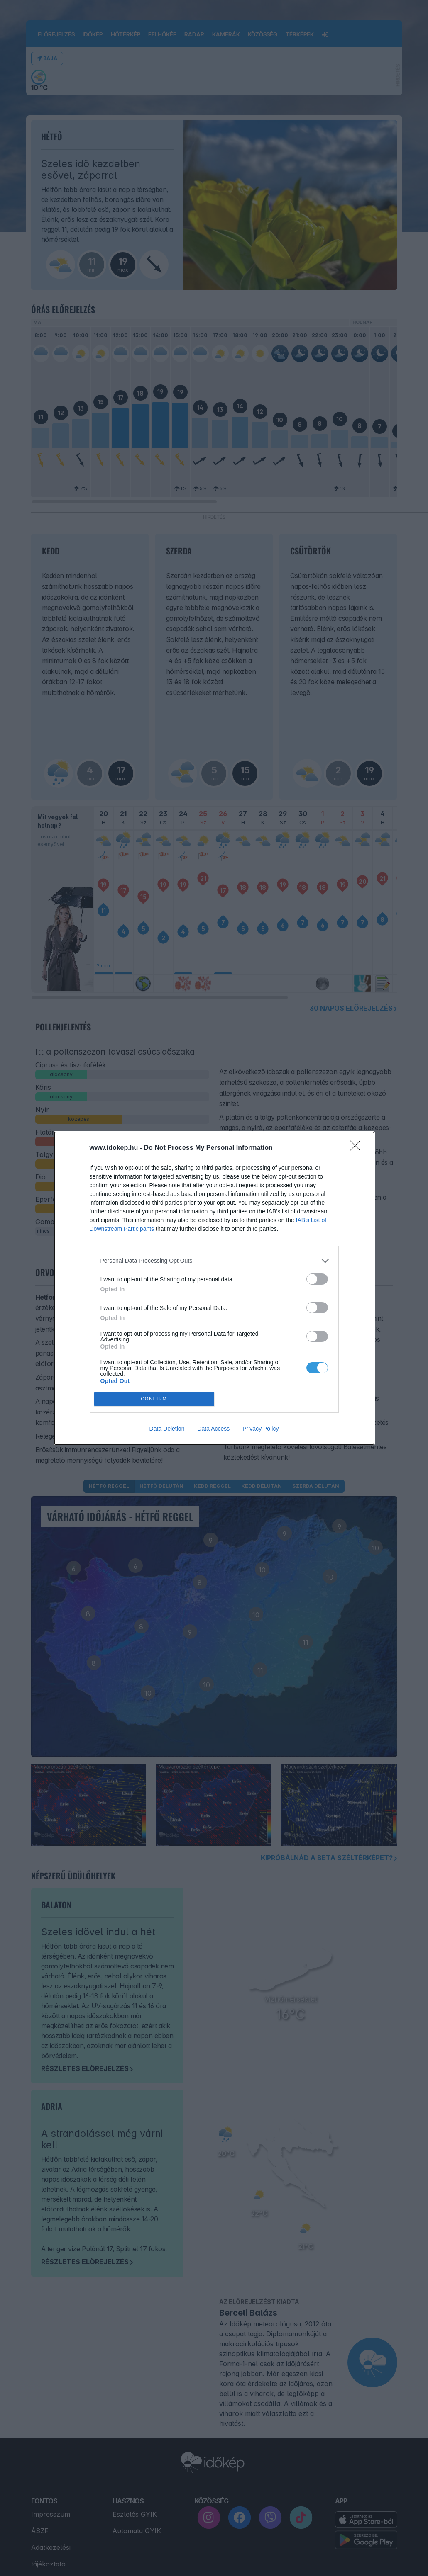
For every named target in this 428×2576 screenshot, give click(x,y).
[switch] (317, 1279)
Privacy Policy (260, 1428)
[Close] (358, 1148)
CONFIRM (154, 1399)
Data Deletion (167, 1428)
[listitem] (214, 1260)
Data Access (213, 1428)
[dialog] (214, 1288)
